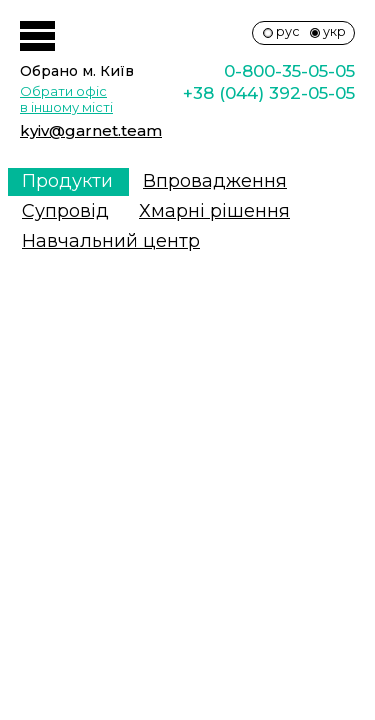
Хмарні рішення (214, 211)
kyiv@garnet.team (91, 130)
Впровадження (215, 181)
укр (334, 31)
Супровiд (65, 211)
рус (288, 31)
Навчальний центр (111, 241)
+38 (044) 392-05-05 (269, 93)
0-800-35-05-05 (289, 71)
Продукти (67, 181)
